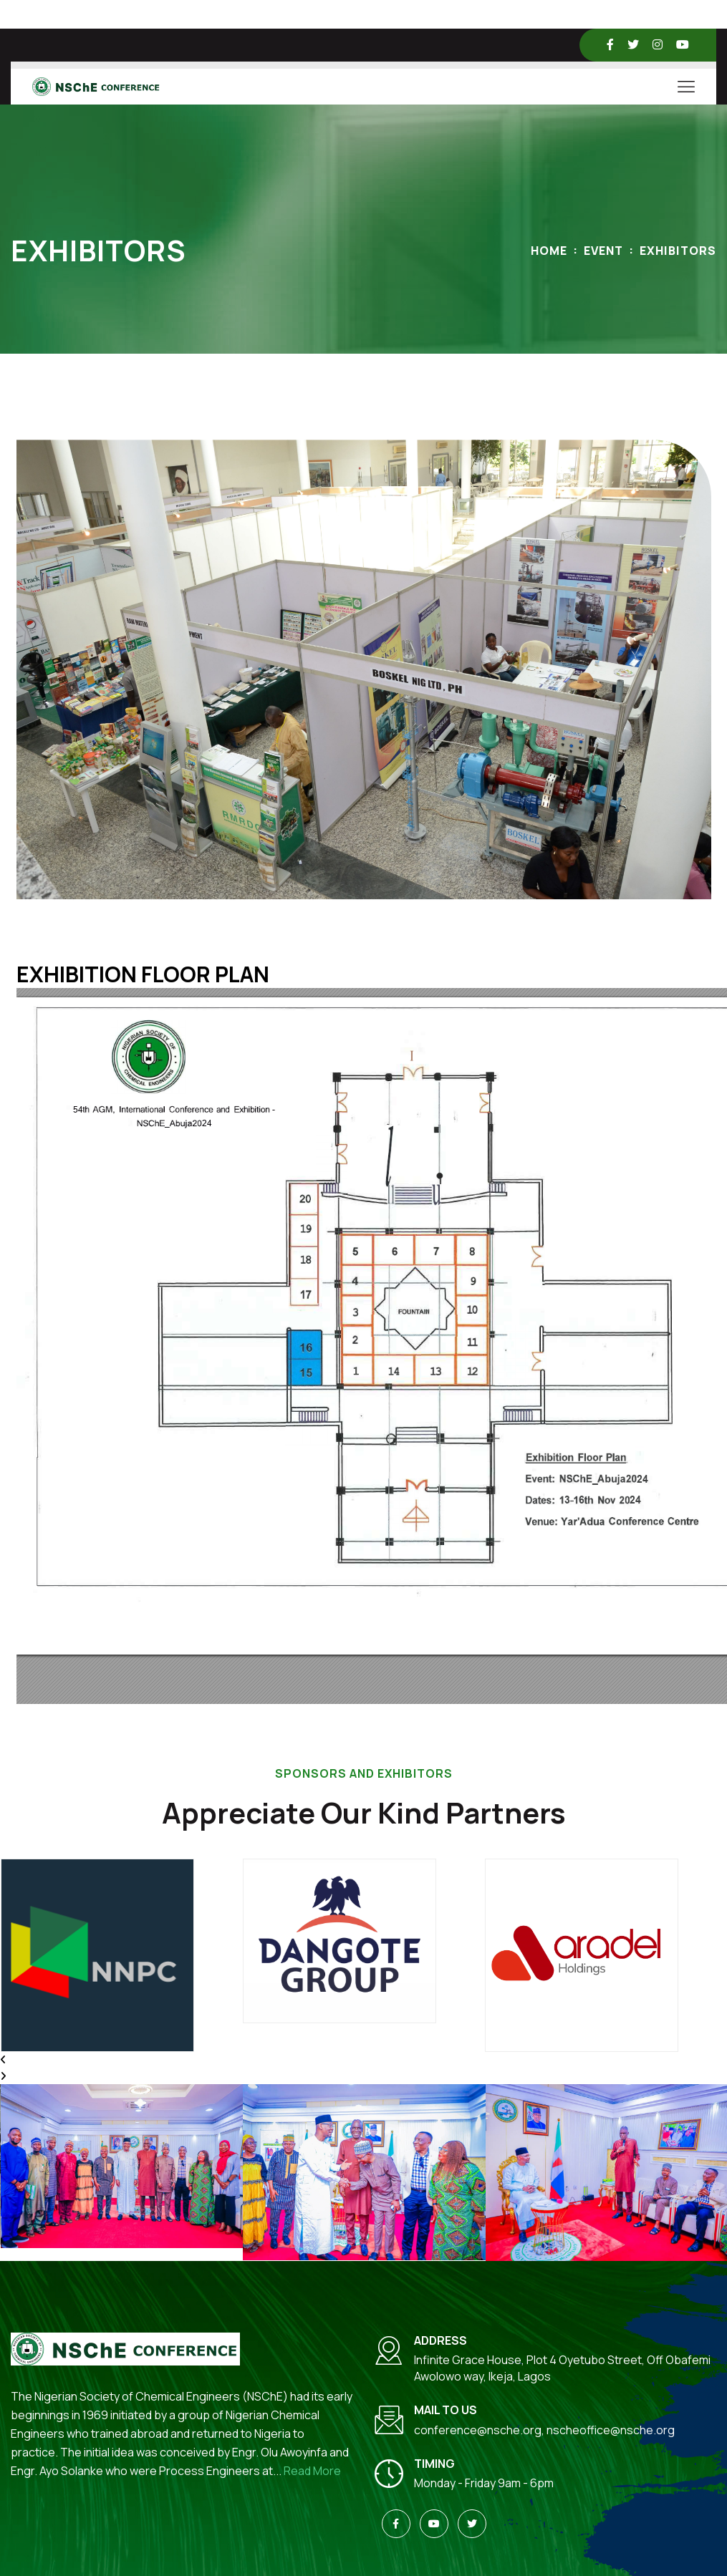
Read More (312, 2471)
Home (549, 250)
